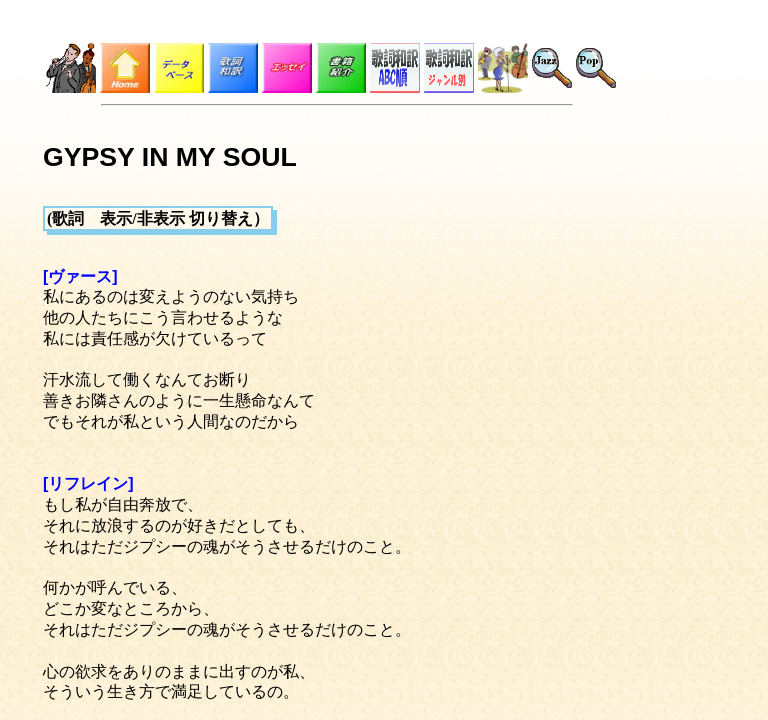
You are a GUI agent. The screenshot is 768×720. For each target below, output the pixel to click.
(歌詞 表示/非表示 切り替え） (158, 218)
